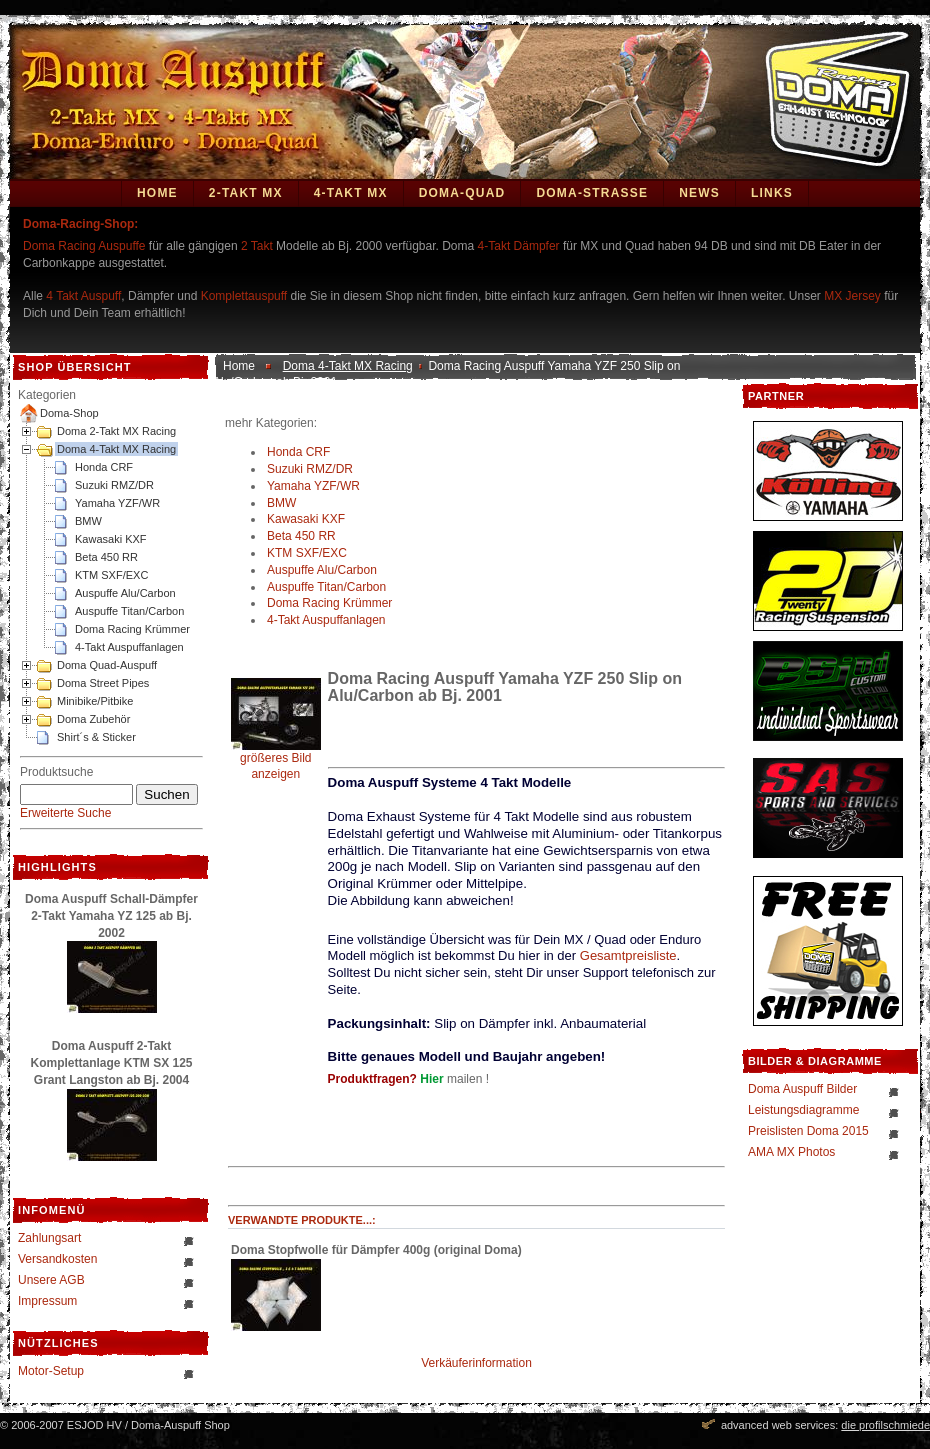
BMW (88, 521)
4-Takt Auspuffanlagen (129, 647)
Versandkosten (57, 1259)
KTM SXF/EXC (111, 575)
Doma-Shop (69, 413)
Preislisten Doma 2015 (808, 1131)
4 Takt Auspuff (83, 296)
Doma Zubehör (93, 719)
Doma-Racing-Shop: (80, 224)
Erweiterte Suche (65, 813)
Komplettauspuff (244, 296)
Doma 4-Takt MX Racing (116, 449)
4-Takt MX (351, 193)
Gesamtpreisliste (628, 955)
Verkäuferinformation (476, 1363)
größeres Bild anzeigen (276, 760)
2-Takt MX (246, 193)
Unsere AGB (51, 1280)
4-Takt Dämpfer (519, 246)
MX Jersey (854, 296)
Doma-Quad (462, 193)
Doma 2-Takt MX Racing (116, 431)
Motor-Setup (51, 1371)
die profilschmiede (885, 1425)
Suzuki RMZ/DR (114, 485)
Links (772, 193)
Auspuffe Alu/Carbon (125, 593)
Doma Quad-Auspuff (107, 665)
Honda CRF (104, 467)
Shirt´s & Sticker (96, 737)
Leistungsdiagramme (803, 1110)
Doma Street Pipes (103, 683)
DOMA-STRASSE (592, 193)
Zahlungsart (49, 1238)
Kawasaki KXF (111, 539)
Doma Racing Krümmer (132, 629)
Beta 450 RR (106, 557)
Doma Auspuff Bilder (802, 1089)
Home (157, 193)
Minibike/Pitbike (95, 701)
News (699, 193)
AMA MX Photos (791, 1152)
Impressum (47, 1301)
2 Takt (257, 246)
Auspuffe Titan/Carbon (129, 611)
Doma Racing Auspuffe (84, 246)
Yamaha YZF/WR (117, 503)
